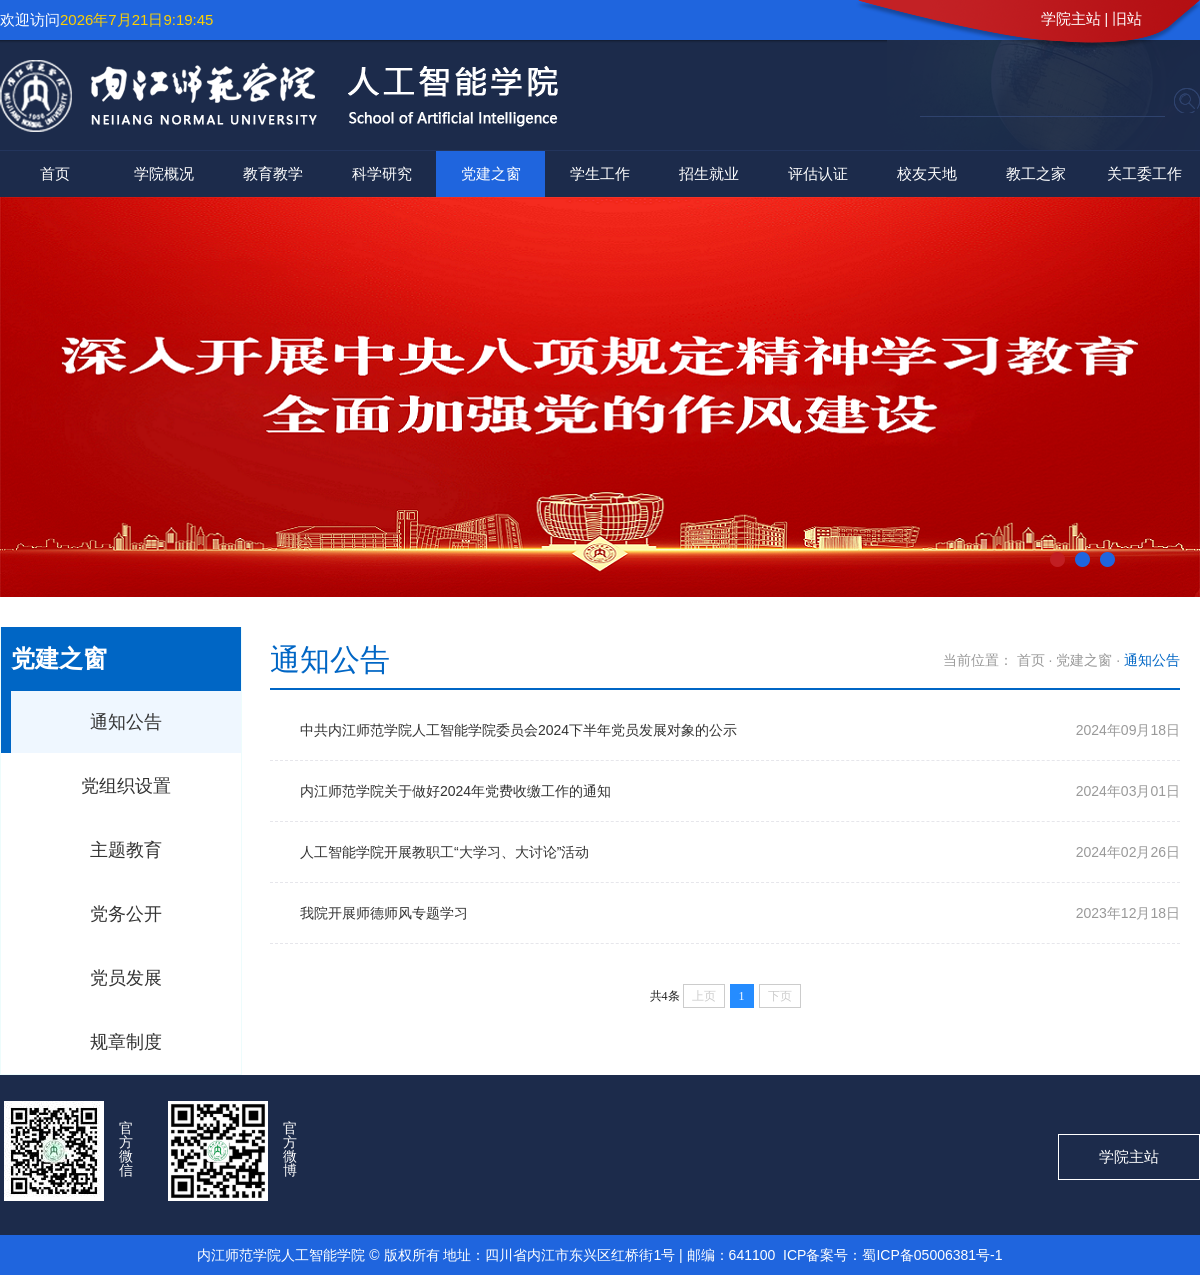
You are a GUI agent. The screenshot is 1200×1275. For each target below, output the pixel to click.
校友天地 (927, 173)
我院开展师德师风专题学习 (384, 913)
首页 (55, 173)
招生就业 (709, 173)
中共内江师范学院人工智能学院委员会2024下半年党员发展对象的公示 (518, 730)
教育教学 (273, 173)
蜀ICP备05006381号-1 (932, 1255)
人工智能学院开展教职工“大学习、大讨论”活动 (444, 852)
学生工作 (600, 173)
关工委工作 (1144, 173)
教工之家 (1036, 173)
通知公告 (126, 722)
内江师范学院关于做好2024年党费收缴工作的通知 (455, 791)
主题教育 (126, 850)
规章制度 (126, 1042)
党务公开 (126, 914)
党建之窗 (491, 173)
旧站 (1127, 18)
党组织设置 (126, 786)
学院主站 (1071, 18)
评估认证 (818, 173)
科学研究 (382, 173)
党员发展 (126, 978)
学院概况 (164, 173)
